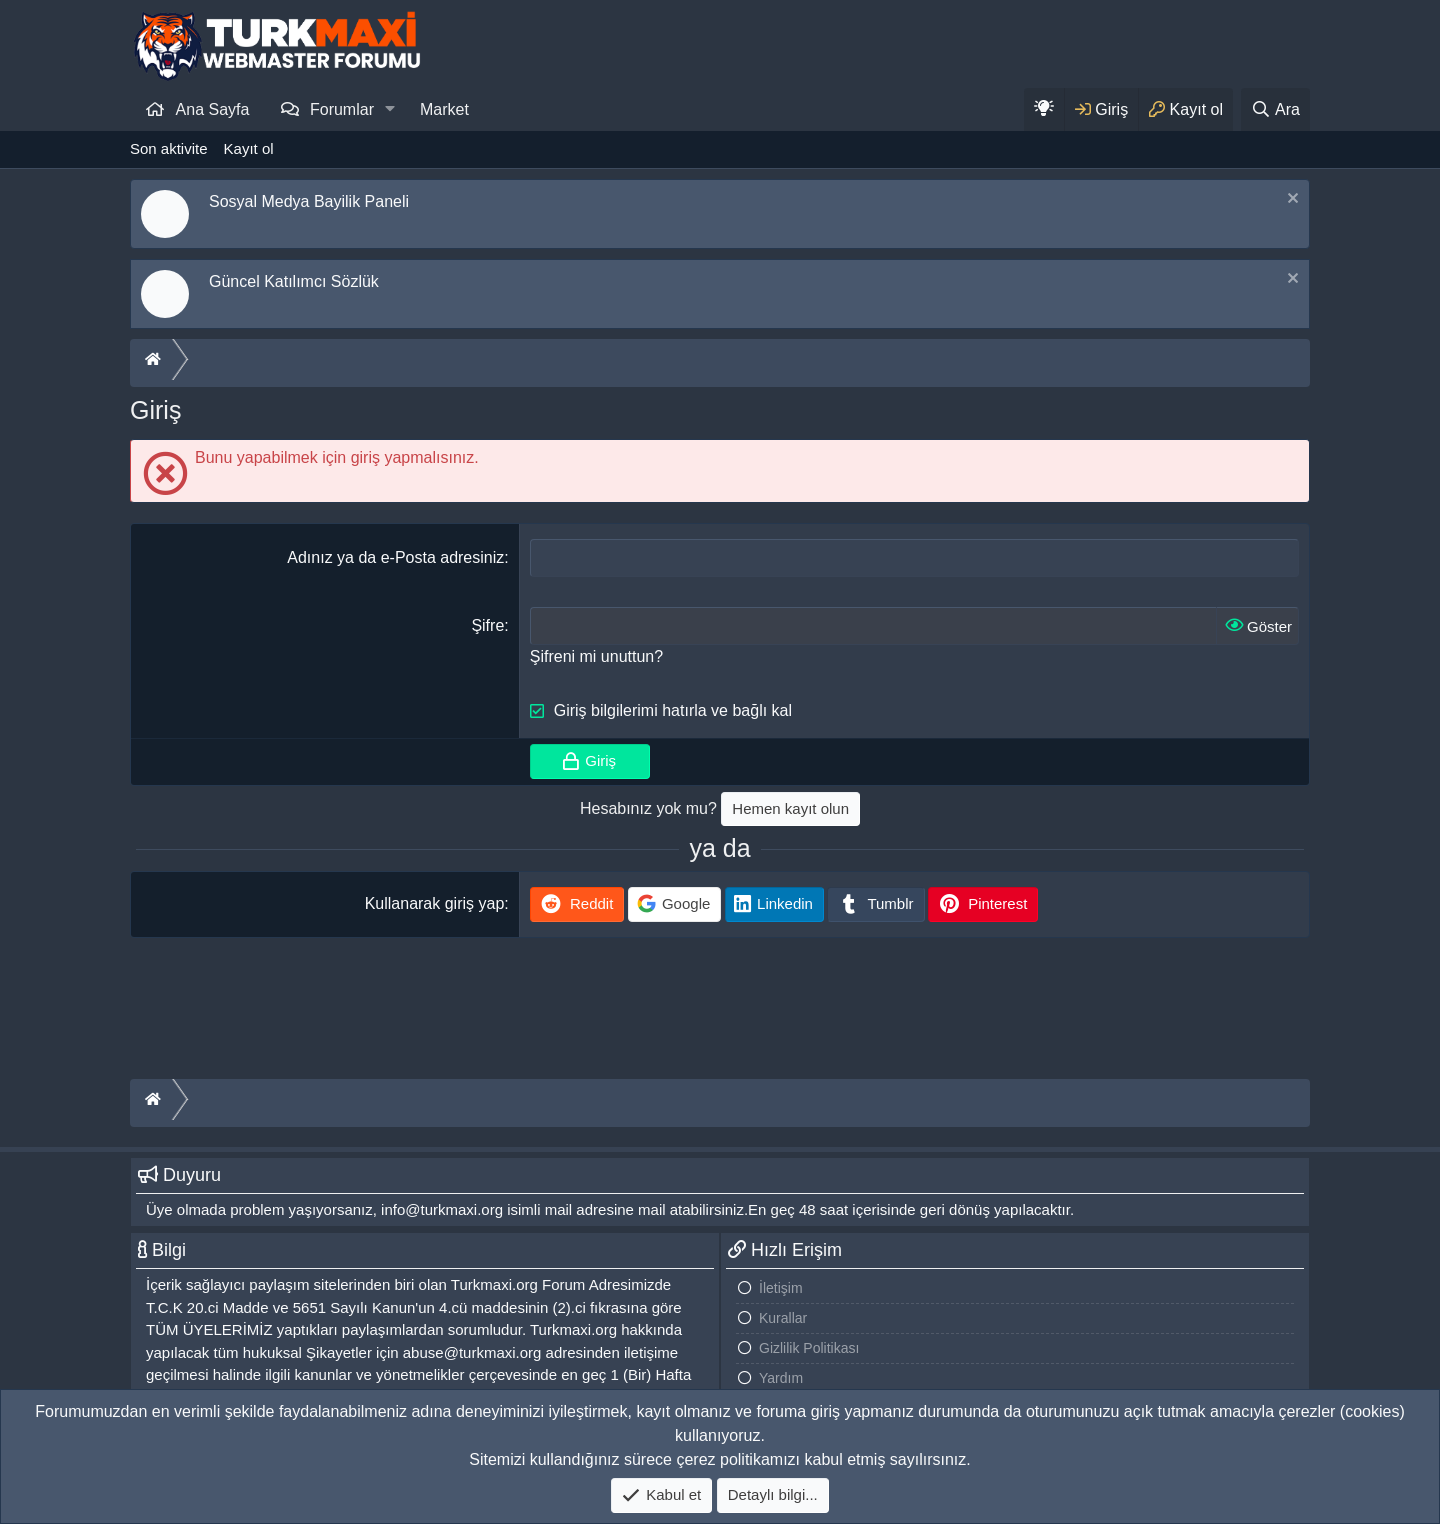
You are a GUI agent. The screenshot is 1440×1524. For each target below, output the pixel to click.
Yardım (781, 1378)
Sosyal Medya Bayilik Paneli (309, 201)
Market (444, 109)
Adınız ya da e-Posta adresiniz (395, 557)
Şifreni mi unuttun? (596, 656)
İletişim (781, 1288)
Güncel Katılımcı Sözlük (294, 281)
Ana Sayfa (213, 109)
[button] (390, 109)
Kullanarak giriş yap (435, 903)
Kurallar (783, 1318)
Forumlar (342, 109)
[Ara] (1275, 109)
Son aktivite (169, 148)
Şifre (487, 625)
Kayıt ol (249, 148)
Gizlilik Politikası (809, 1348)
